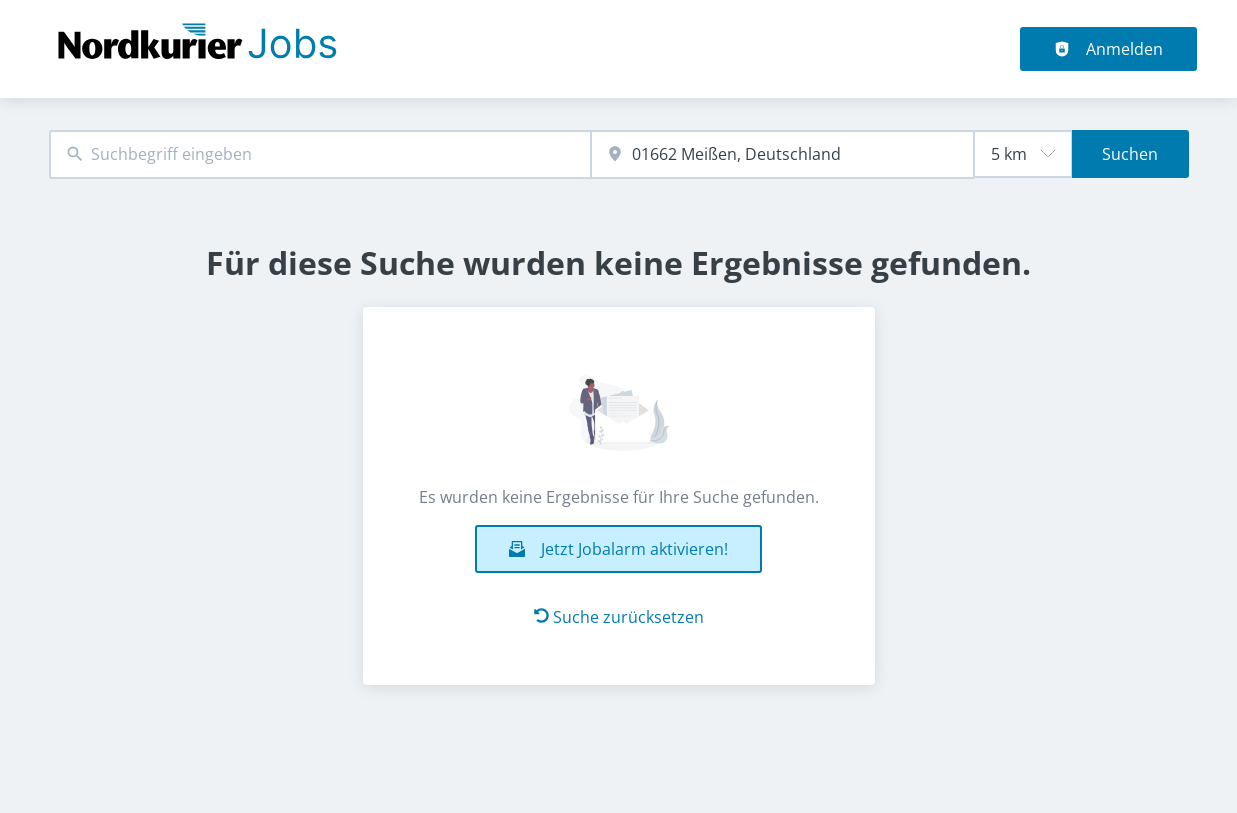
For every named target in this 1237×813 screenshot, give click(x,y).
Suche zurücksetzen (619, 617)
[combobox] (320, 154)
